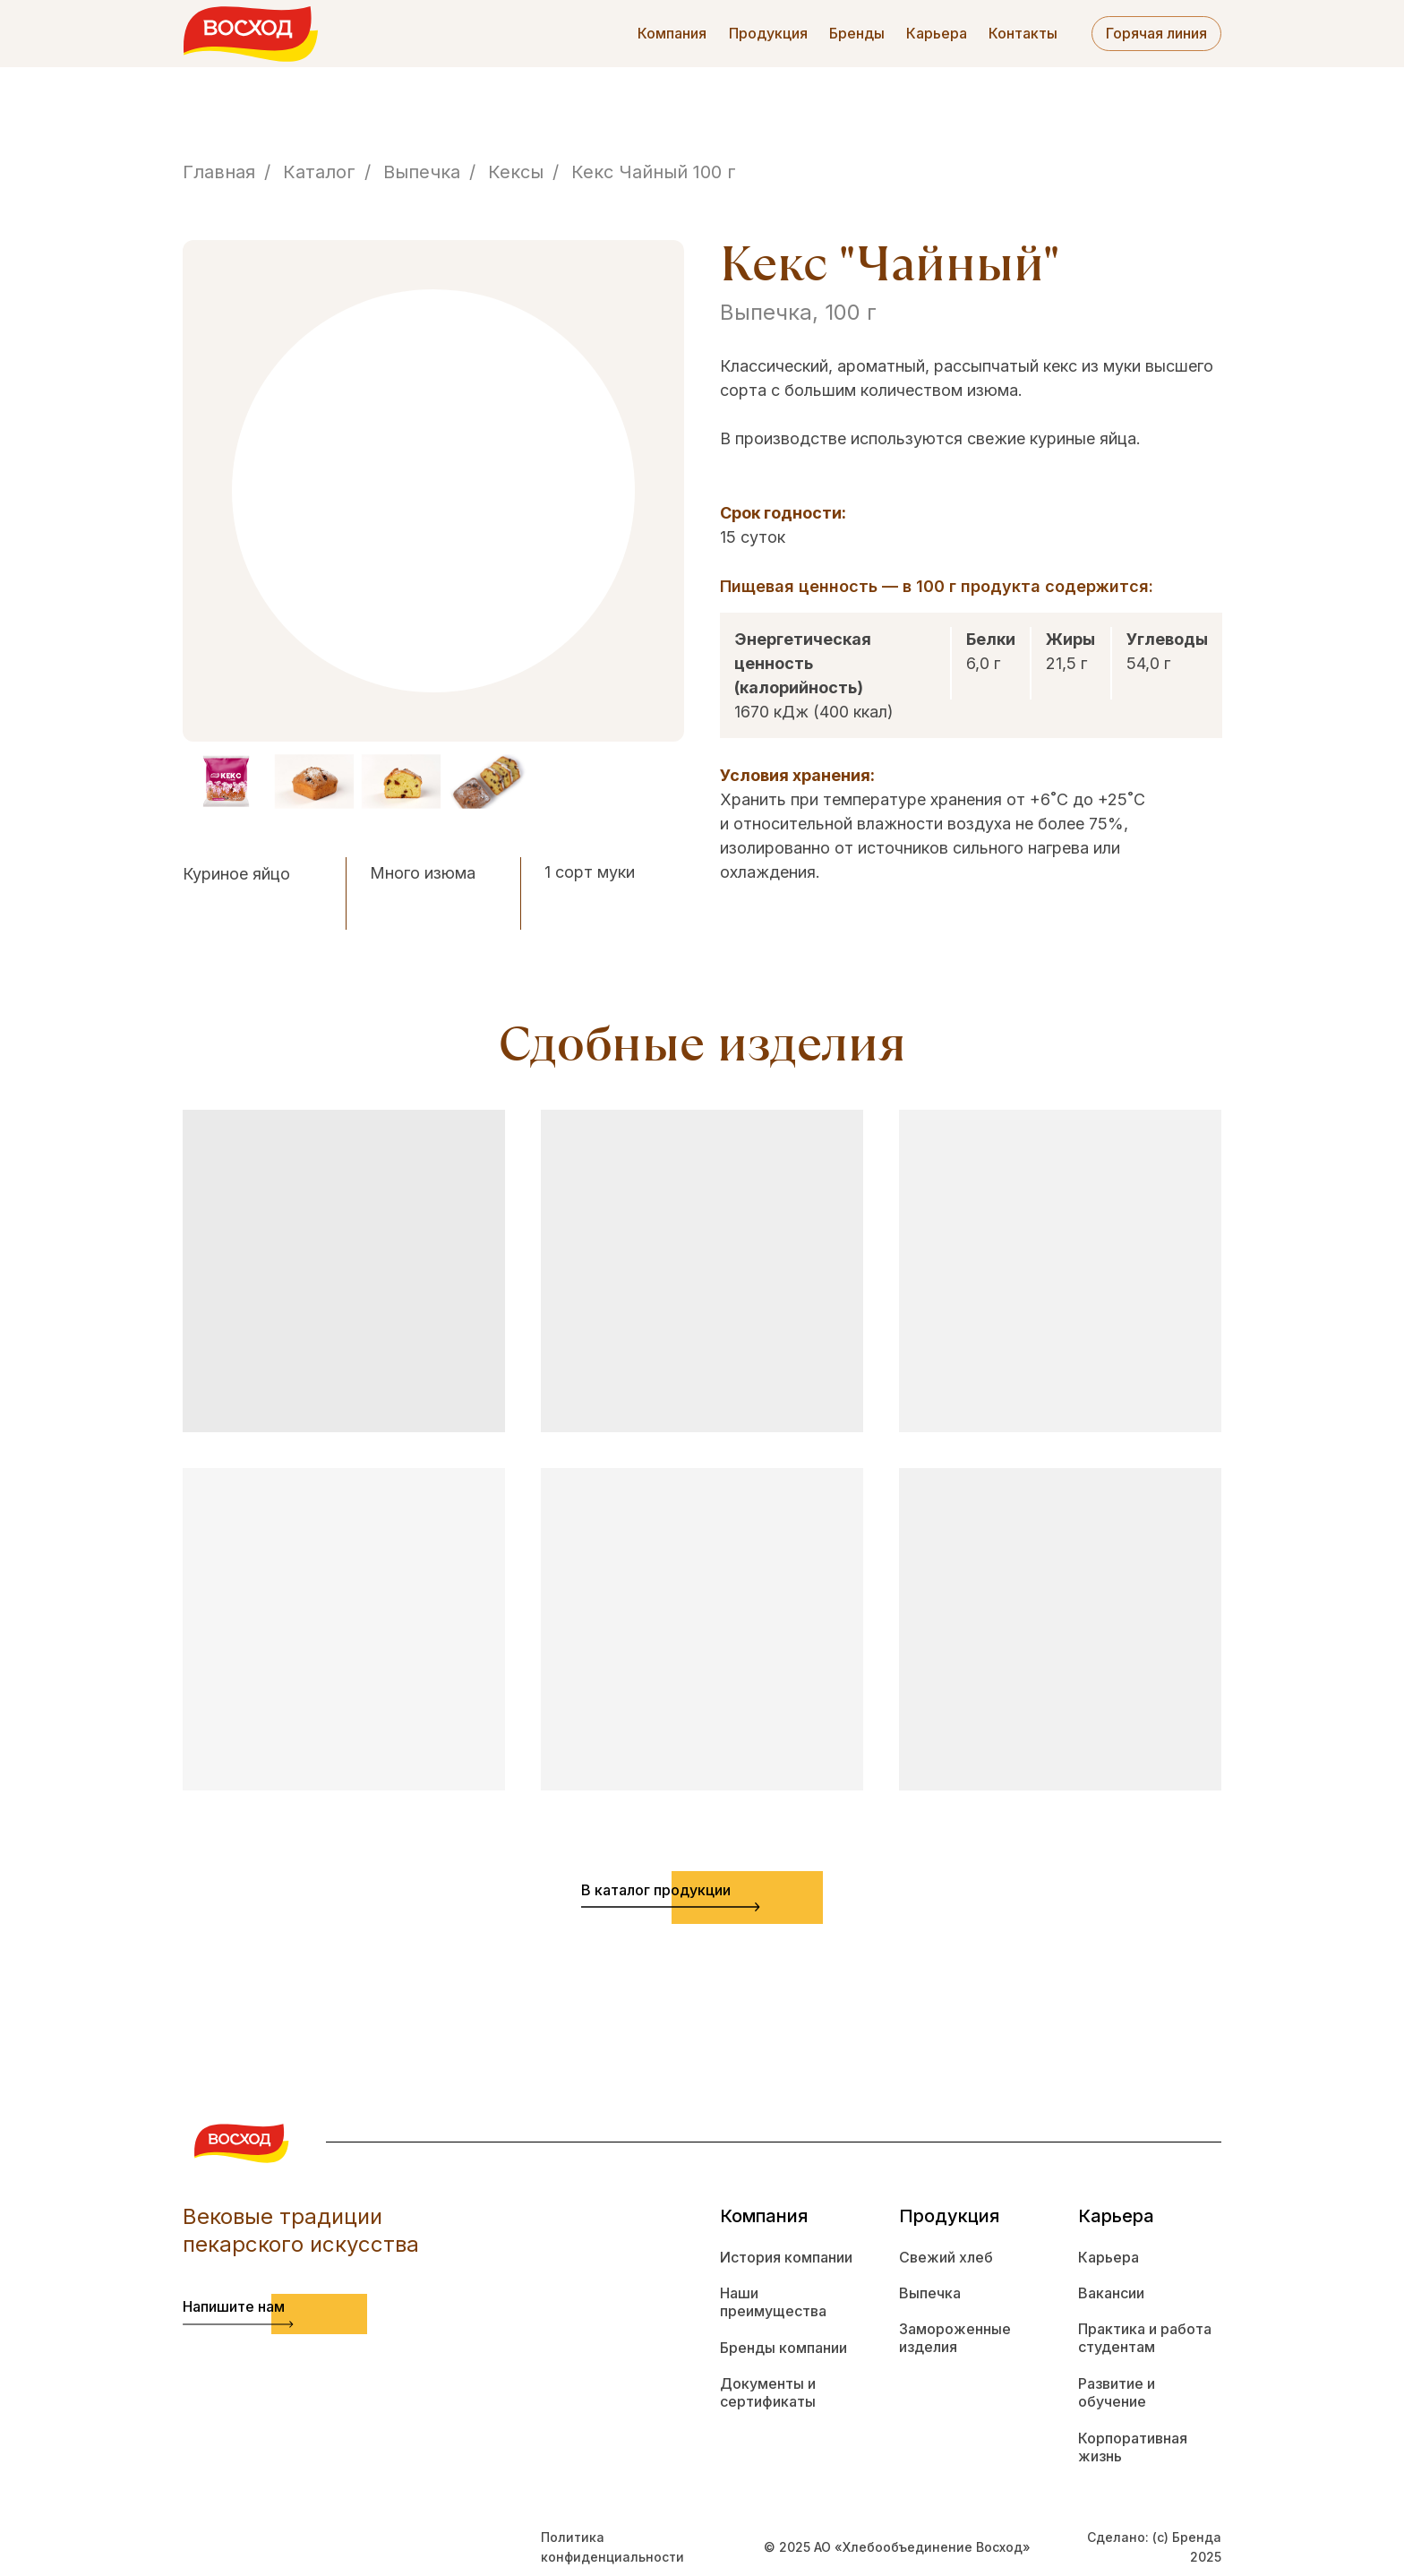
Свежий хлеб (946, 2257)
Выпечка (421, 172)
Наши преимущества (773, 2302)
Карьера (1108, 2257)
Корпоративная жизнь (1132, 2447)
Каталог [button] (319, 172)
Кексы (516, 172)
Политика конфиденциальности (612, 2546)
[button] (238, 2324)
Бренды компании (783, 2348)
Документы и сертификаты (768, 2392)
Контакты (1023, 33)
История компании (786, 2257)
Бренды (857, 33)
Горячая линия (1156, 33)
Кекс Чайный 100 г (653, 172)
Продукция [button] (768, 33)
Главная (219, 172)
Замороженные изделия (955, 2338)
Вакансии (1111, 2293)
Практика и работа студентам (1144, 2338)
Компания (672, 33)
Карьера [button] (936, 33)
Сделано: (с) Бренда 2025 (1154, 2546)
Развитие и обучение (1116, 2392)
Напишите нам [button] (234, 2306)
